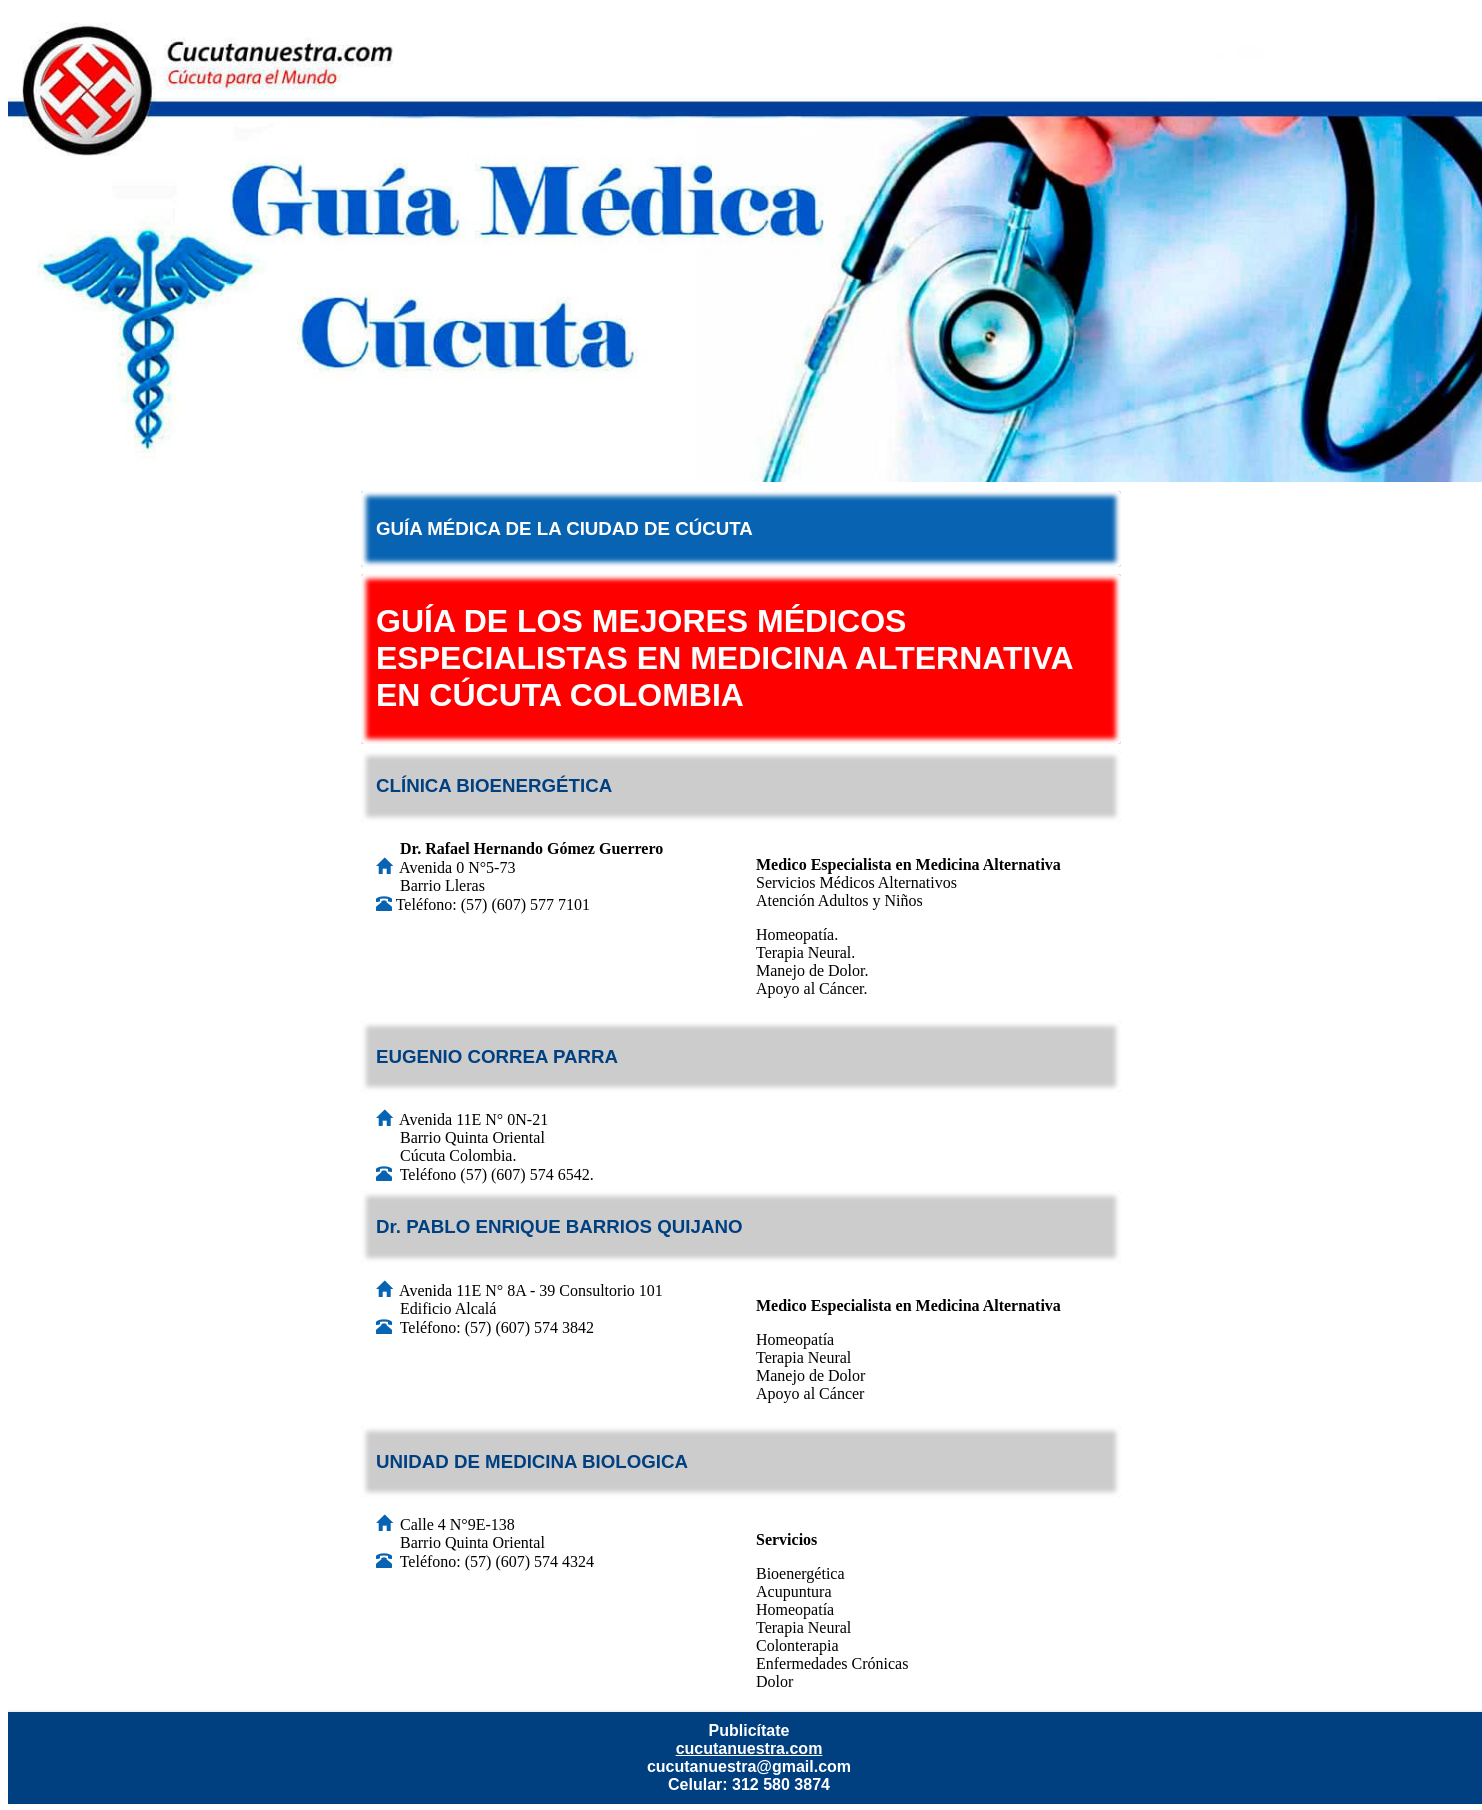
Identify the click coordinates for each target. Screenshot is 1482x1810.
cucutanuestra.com (749, 1748)
